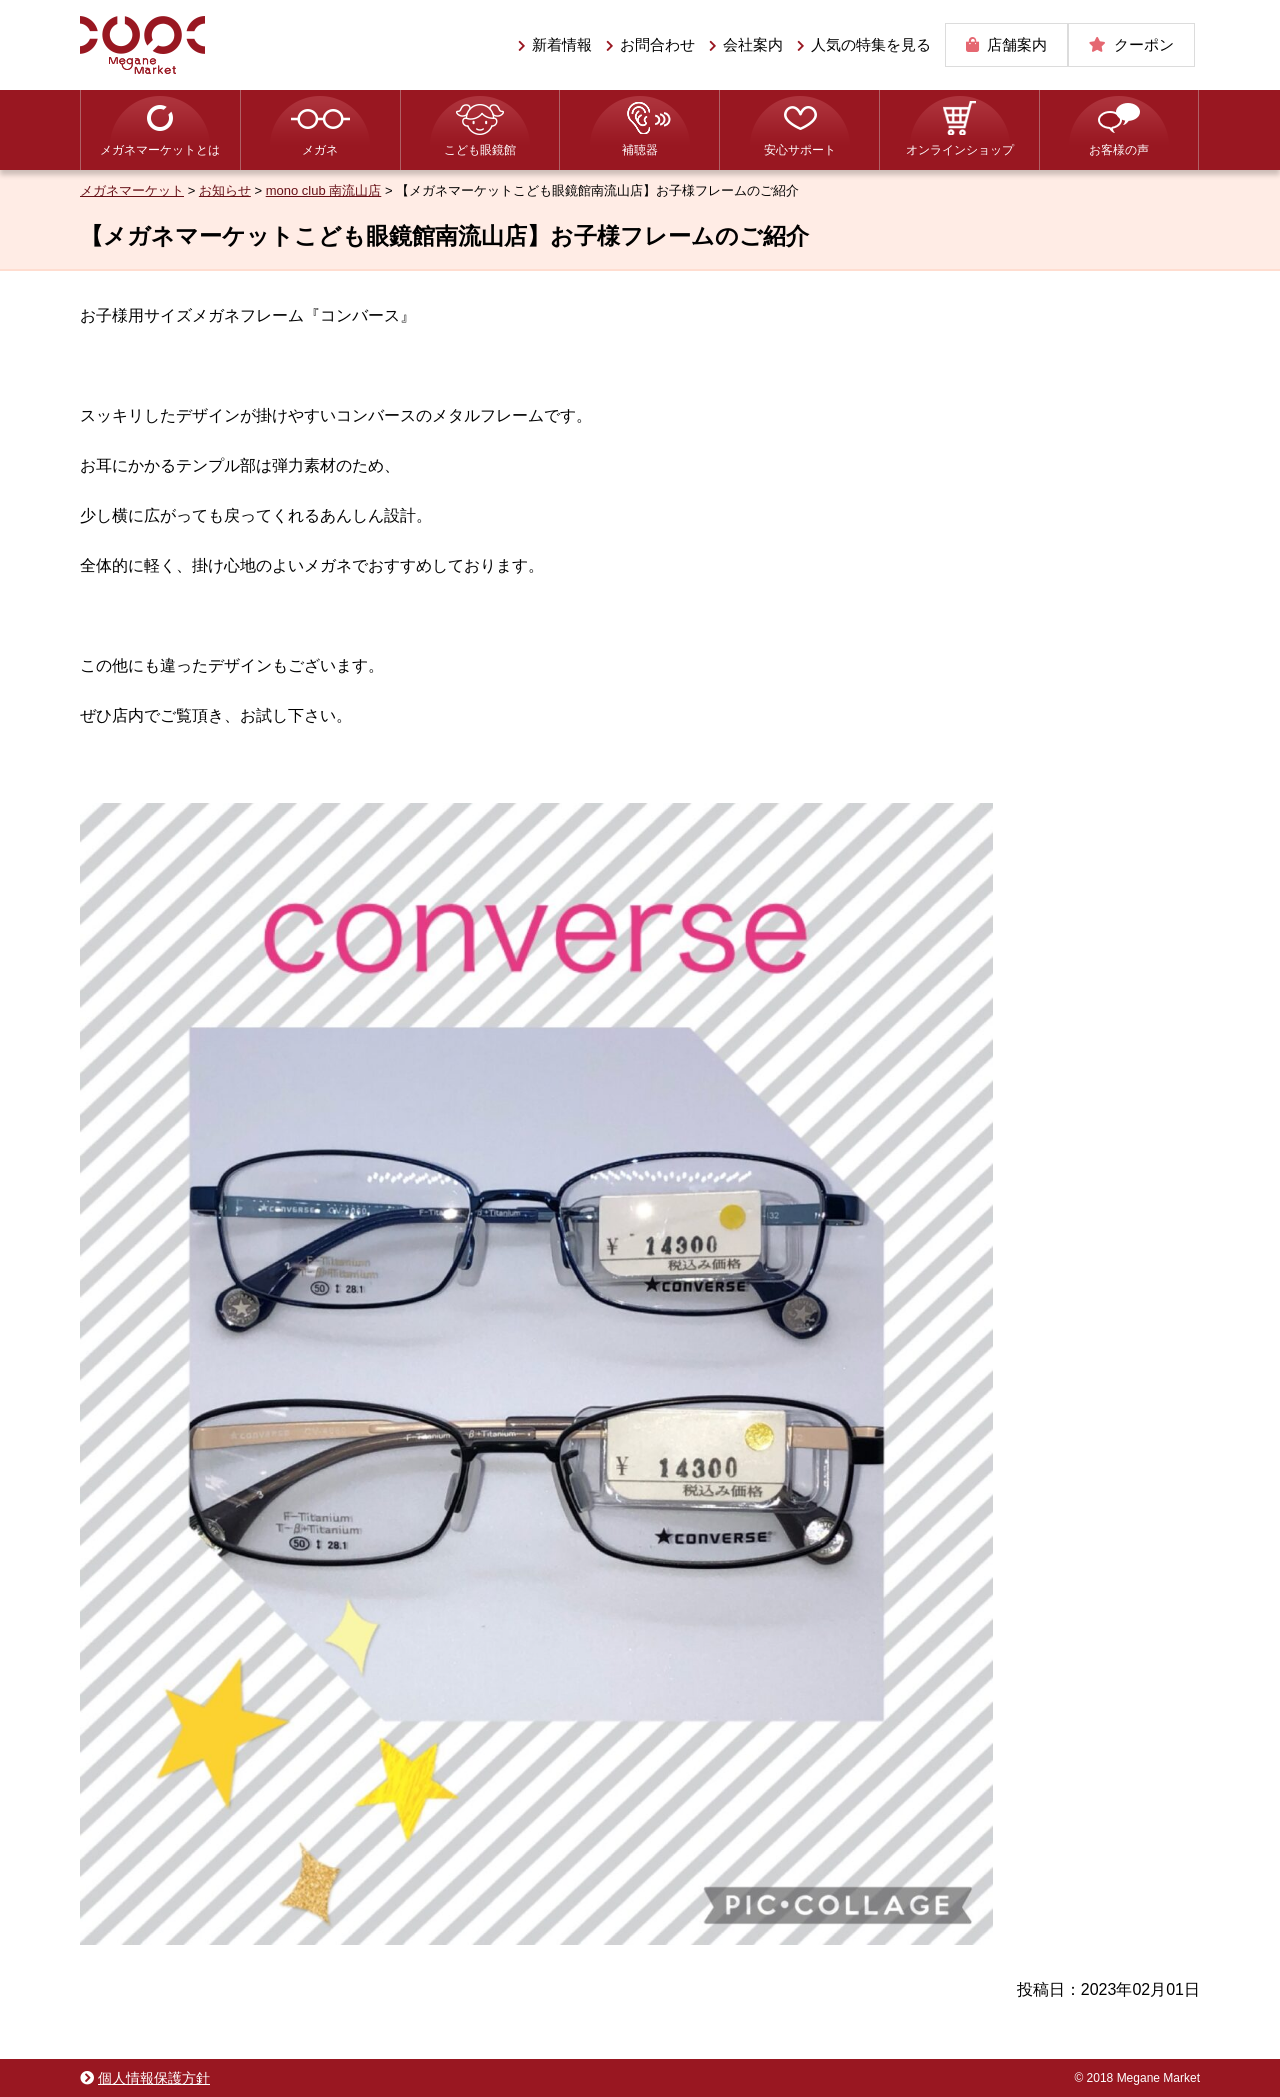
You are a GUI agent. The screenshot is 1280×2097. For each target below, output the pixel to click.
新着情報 (562, 44)
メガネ (320, 150)
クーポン (1144, 44)
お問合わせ (657, 44)
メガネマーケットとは (160, 150)
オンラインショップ (960, 150)
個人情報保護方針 (154, 2078)
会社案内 (753, 44)
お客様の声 (1119, 150)
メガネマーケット (142, 45)
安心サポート (800, 150)
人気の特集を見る (871, 44)
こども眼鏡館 (480, 150)
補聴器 (640, 150)
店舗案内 (1017, 44)
